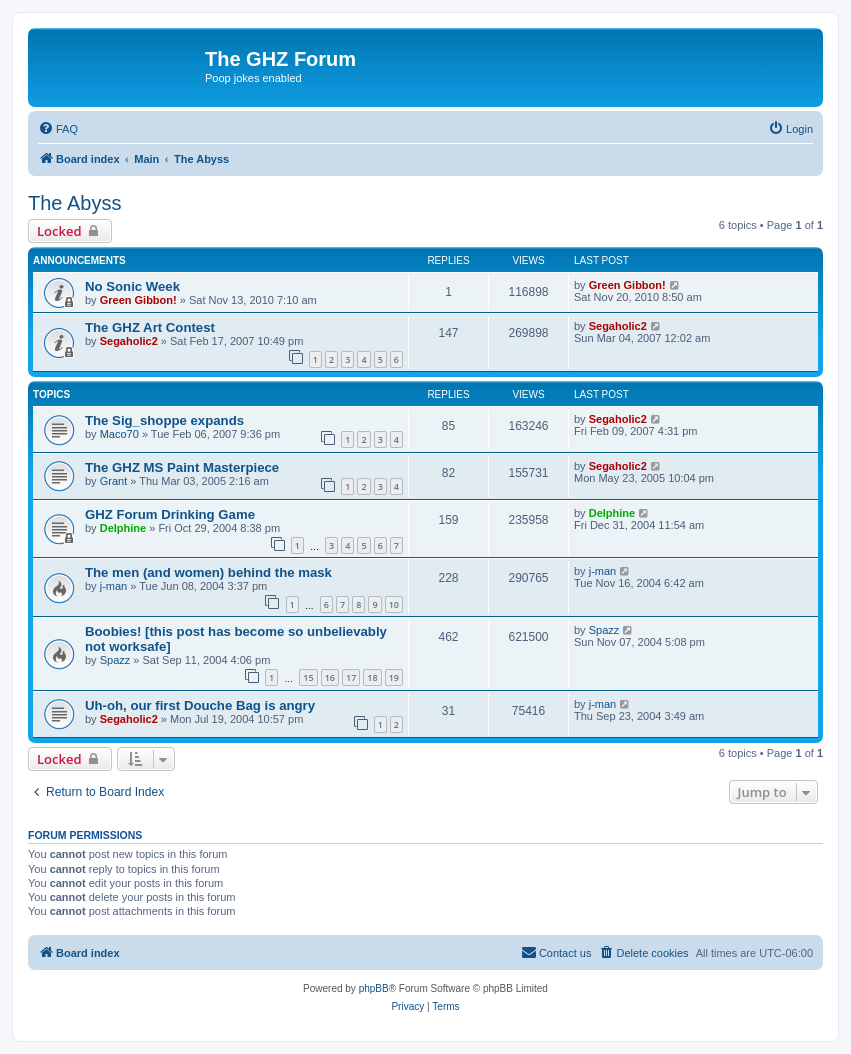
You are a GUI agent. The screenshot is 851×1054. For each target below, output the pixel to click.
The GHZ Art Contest (150, 327)
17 (351, 677)
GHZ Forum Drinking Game (170, 514)
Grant (114, 481)
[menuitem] (58, 129)
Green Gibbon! (138, 300)
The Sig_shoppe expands (164, 420)
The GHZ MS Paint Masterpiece (182, 467)
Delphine (123, 528)
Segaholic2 (129, 341)
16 (330, 677)
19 (394, 677)
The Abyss (74, 203)
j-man (114, 586)
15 (308, 677)
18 (372, 677)
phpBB (374, 988)
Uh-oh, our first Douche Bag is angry (200, 705)
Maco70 (119, 434)
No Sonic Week (132, 286)
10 (394, 604)
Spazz (115, 660)
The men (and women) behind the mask (208, 572)
